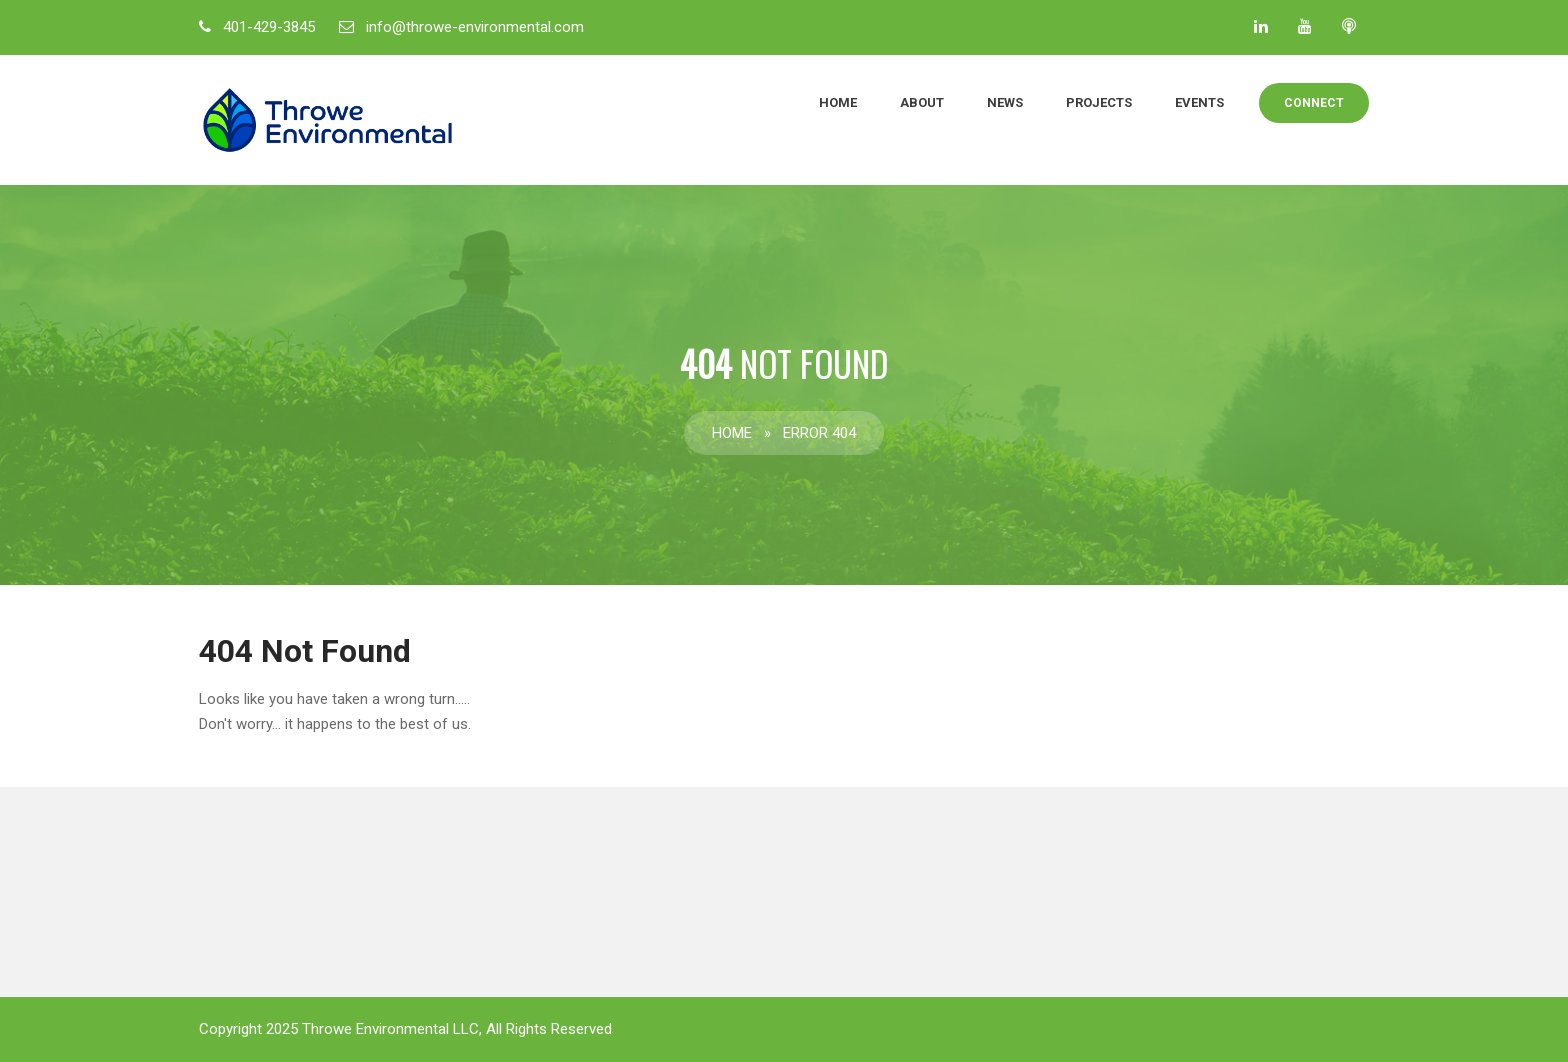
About (922, 102)
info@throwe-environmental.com (475, 27)
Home (838, 102)
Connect (1314, 103)
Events (1199, 102)
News (1005, 102)
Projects (1099, 102)
